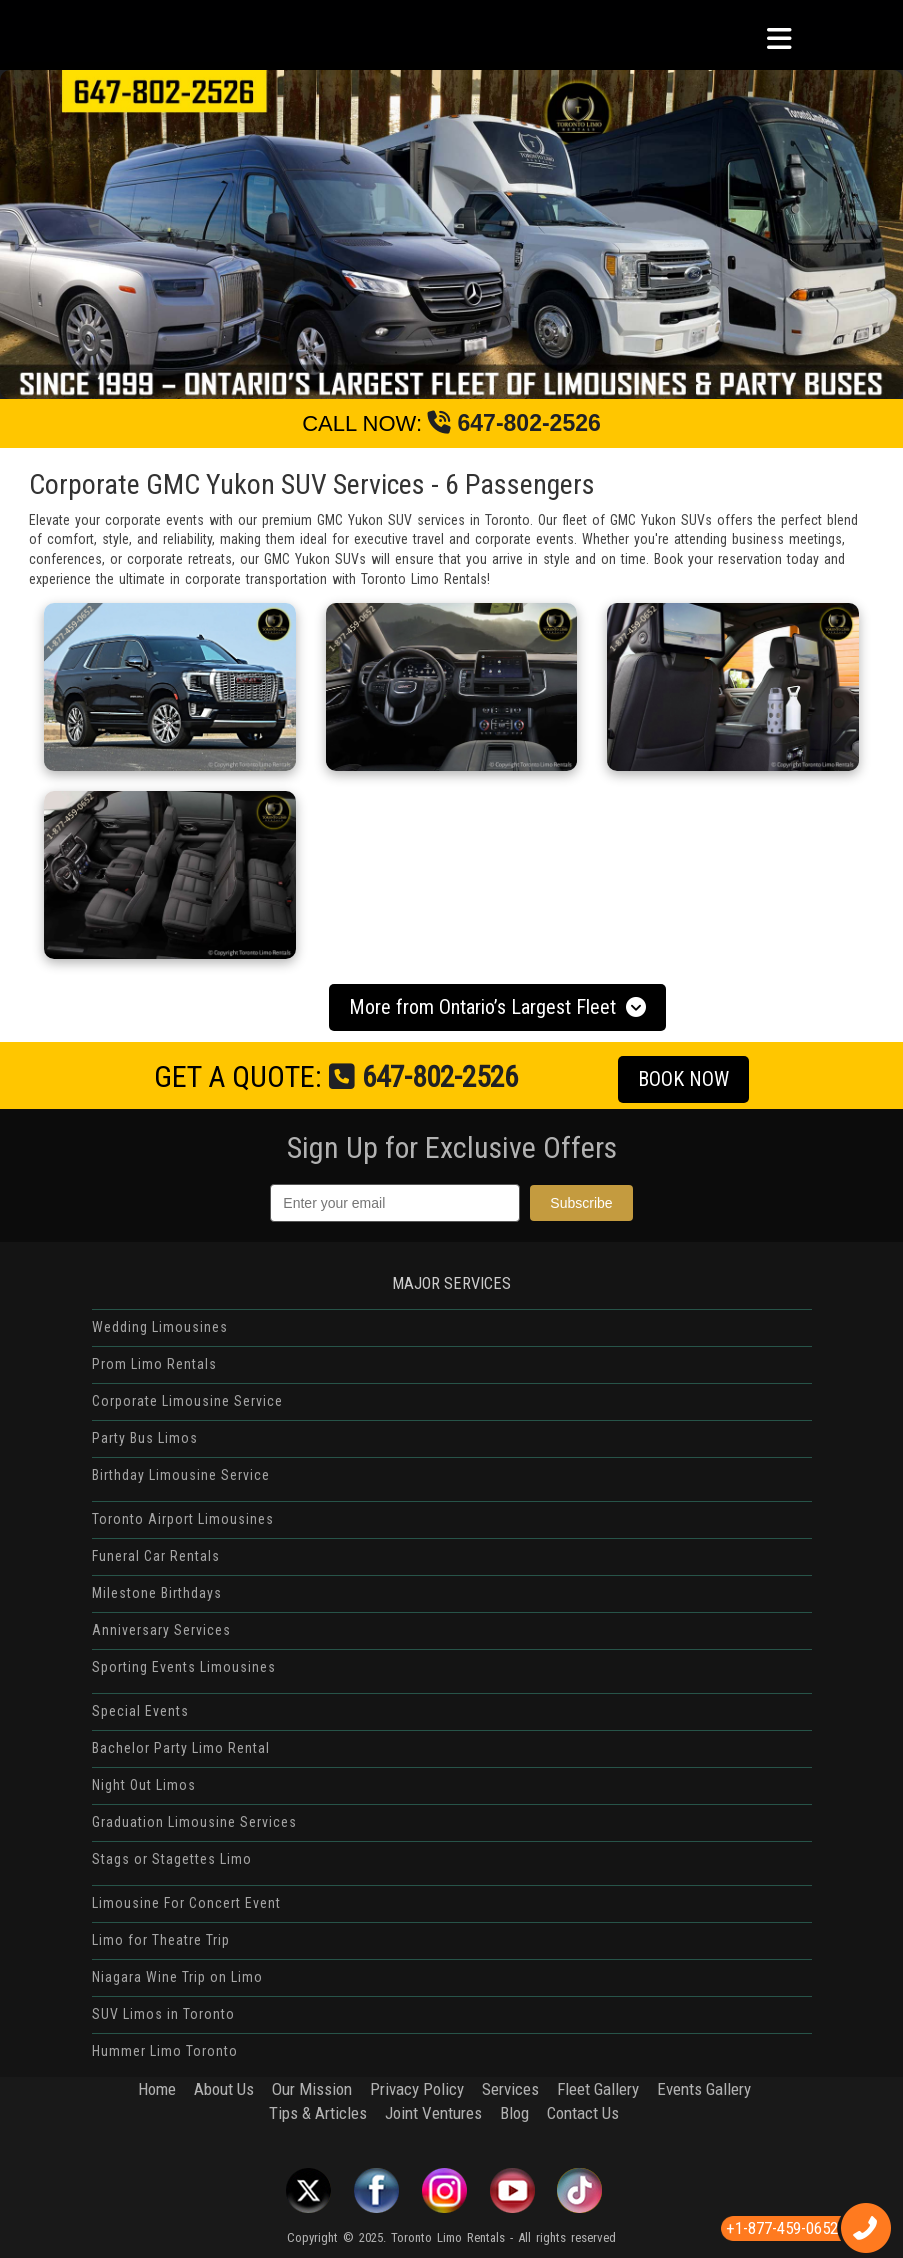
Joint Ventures (433, 2113)
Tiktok (580, 2190)
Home (157, 2089)
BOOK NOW (692, 1080)
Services (510, 2089)
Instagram (444, 2190)
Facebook (376, 2190)
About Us (224, 2089)
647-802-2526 (514, 423)
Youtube (512, 2190)
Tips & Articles (318, 2113)
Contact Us (583, 2113)
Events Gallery (704, 2089)
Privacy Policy (417, 2089)
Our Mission (312, 2089)
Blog (514, 2113)
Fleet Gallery (598, 2089)
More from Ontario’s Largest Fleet (501, 1007)
